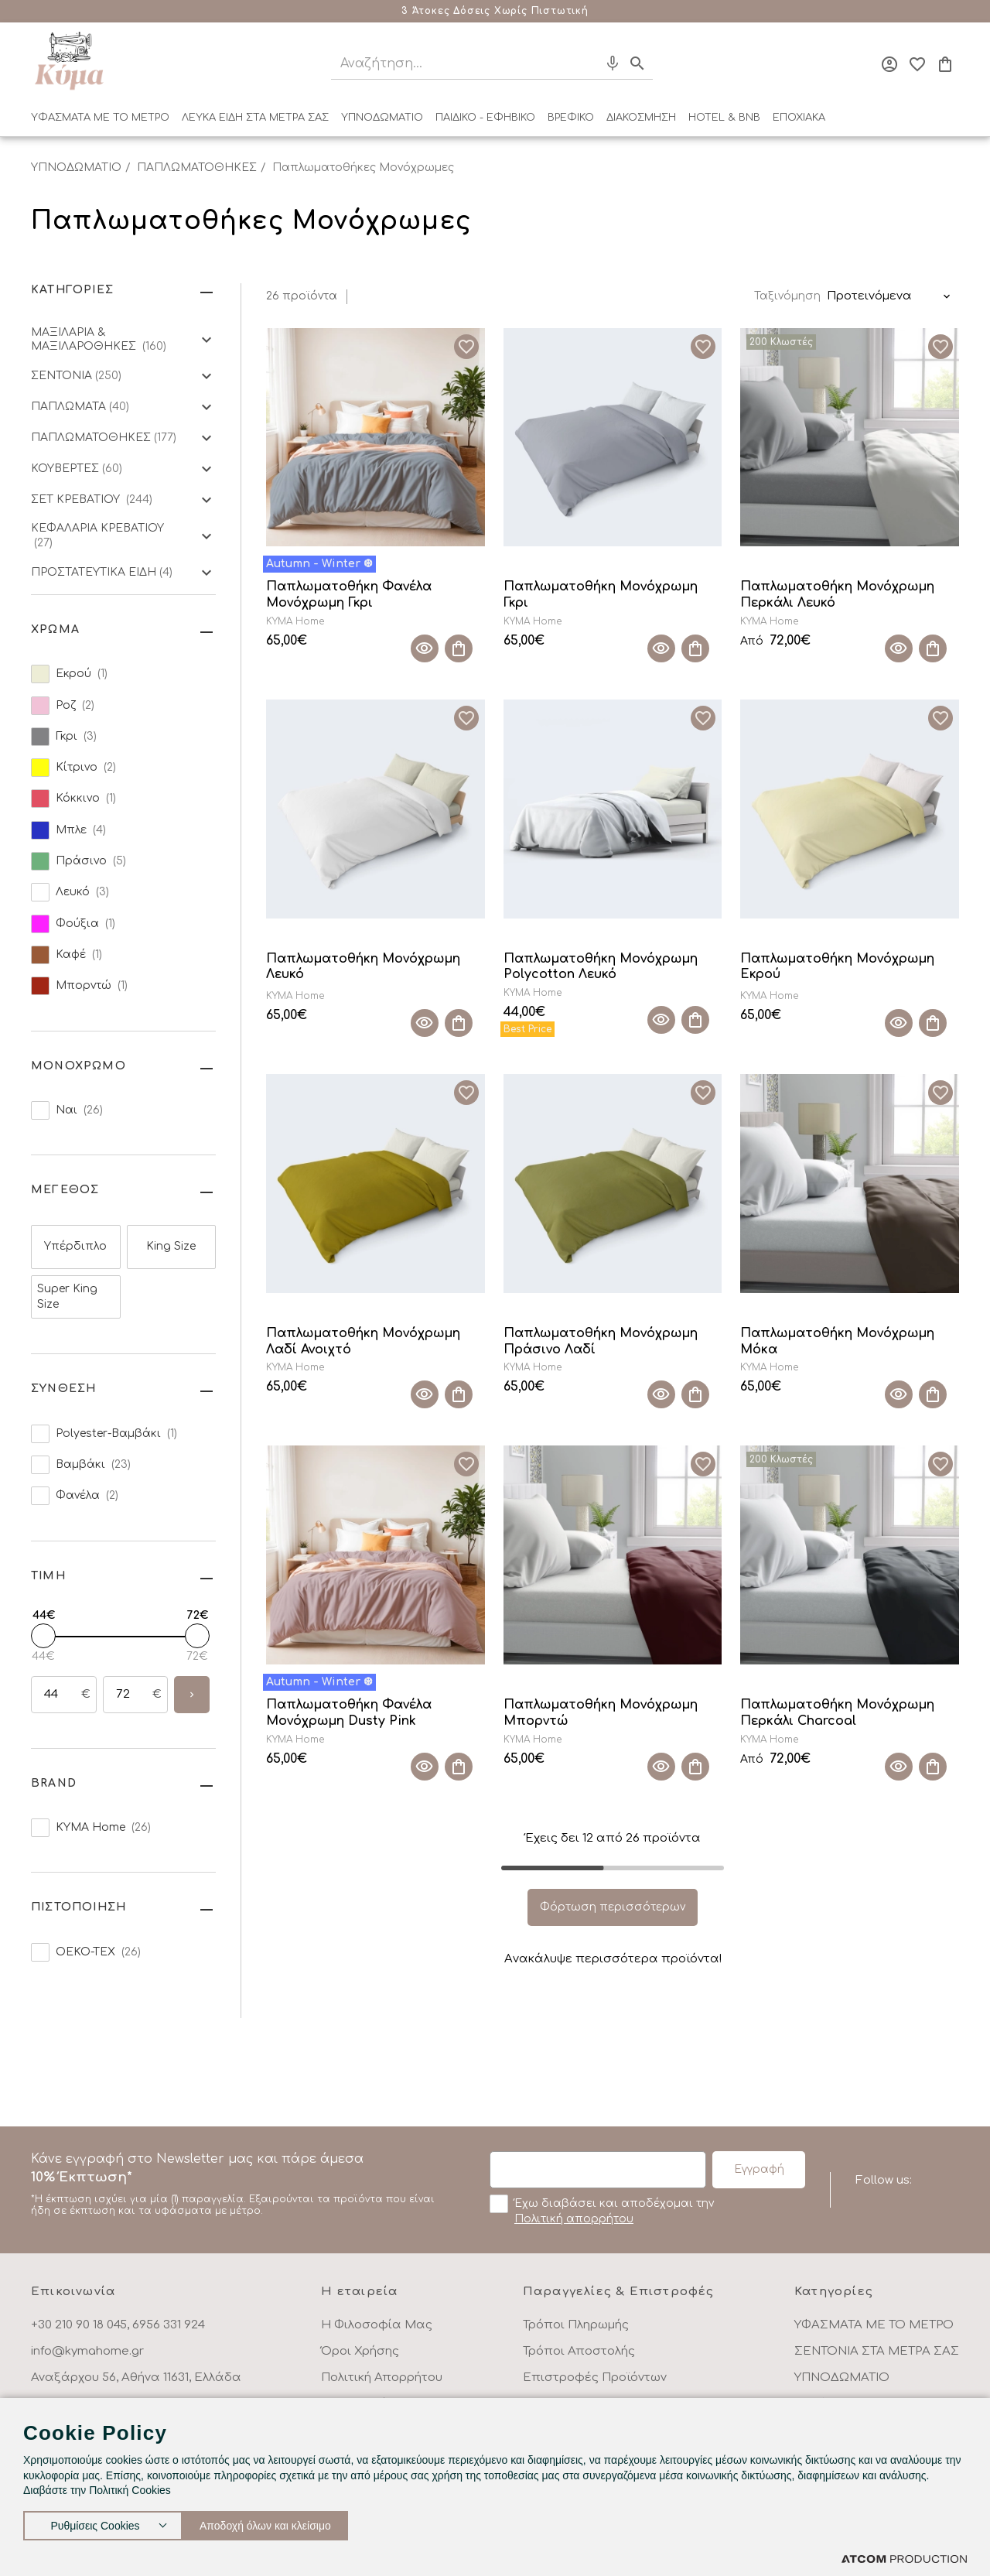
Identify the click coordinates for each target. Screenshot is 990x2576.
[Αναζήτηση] (451, 64)
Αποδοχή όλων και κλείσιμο (282, 2522)
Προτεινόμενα (869, 296)
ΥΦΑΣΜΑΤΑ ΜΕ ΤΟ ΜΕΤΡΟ (100, 117)
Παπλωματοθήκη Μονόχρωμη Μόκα (837, 1341)
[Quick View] (425, 648)
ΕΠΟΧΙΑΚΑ (799, 117)
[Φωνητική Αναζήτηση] (612, 63)
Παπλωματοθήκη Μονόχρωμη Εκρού (837, 967)
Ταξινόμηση (787, 296)
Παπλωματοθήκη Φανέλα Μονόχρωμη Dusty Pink (349, 1713)
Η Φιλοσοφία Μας (376, 2324)
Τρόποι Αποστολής (579, 2351)
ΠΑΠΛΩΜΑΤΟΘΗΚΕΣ (197, 167)
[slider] (43, 1635)
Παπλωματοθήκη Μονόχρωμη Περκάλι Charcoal (837, 1713)
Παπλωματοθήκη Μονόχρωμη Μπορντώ (601, 1713)
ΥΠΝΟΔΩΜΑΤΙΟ (382, 117)
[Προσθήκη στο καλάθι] (459, 648)
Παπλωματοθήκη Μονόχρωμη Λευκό (363, 967)
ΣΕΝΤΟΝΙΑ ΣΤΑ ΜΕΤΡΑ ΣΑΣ (876, 2351)
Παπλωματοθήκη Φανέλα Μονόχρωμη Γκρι (349, 595)
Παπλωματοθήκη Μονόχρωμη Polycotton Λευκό (601, 967)
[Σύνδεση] (889, 64)
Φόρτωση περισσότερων (612, 1907)
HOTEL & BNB (724, 117)
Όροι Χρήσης (360, 2351)
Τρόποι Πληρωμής (576, 2324)
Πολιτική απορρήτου (573, 2219)
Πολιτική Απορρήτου (381, 2377)
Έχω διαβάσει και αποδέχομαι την (602, 2210)
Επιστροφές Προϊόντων (595, 2377)
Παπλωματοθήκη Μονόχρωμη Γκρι (601, 595)
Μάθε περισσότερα (591, 10)
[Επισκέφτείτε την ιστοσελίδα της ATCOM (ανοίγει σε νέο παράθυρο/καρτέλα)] (904, 2558)
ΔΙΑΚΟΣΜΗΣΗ (641, 117)
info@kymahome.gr (87, 2351)
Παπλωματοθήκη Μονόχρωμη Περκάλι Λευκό (837, 595)
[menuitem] (100, 120)
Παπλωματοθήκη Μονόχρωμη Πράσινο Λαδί (601, 1341)
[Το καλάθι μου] (945, 64)
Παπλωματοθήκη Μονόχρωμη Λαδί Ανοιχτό (363, 1341)
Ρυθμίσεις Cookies (95, 2522)
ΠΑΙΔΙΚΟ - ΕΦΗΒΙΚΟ (485, 117)
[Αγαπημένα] (917, 64)
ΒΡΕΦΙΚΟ (571, 117)
